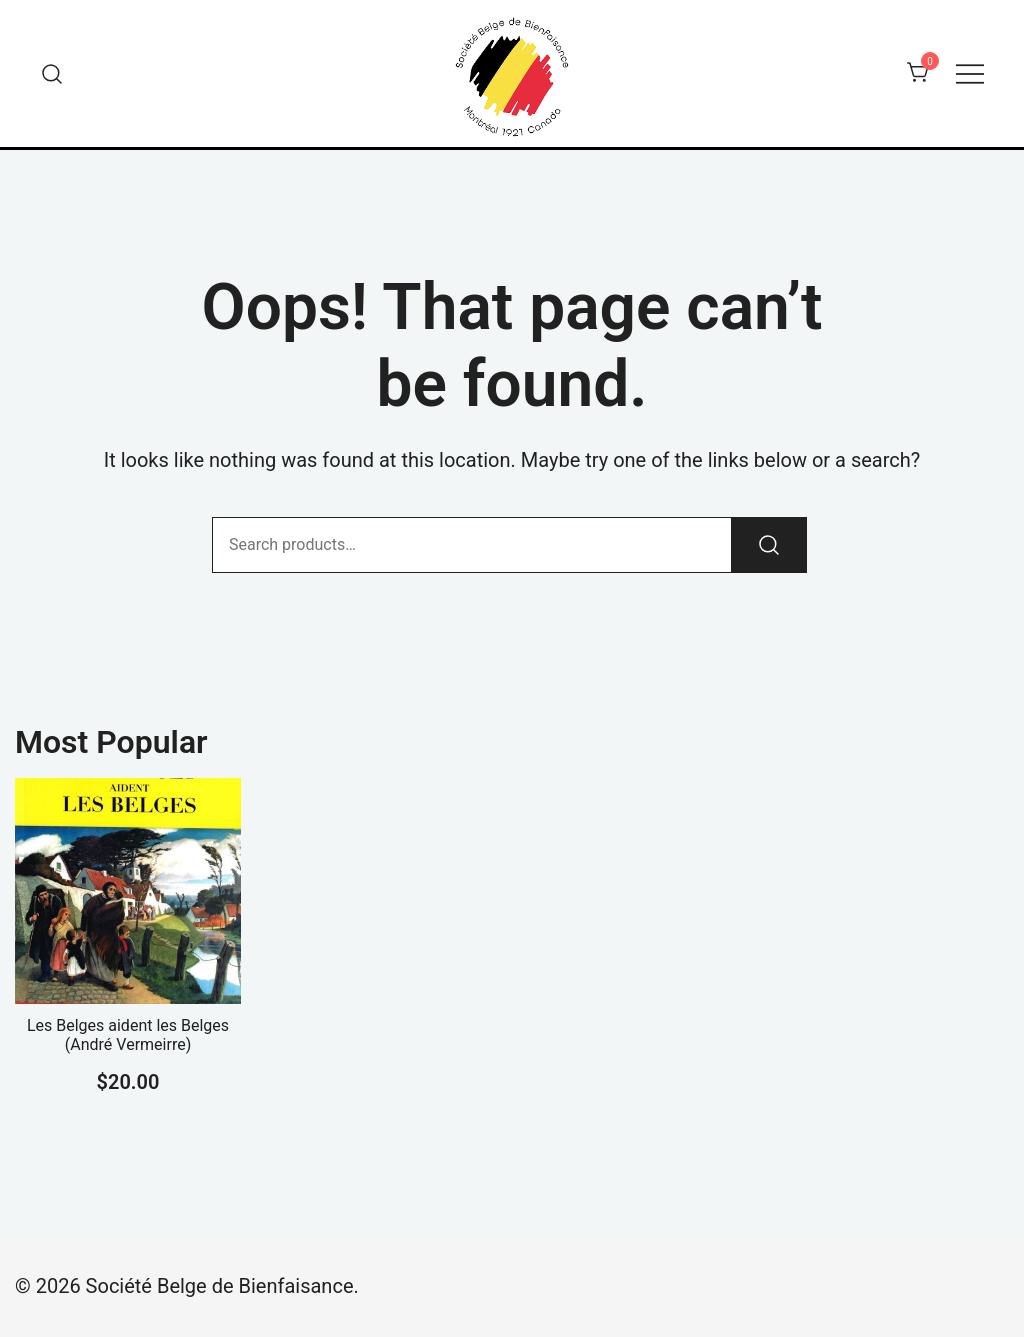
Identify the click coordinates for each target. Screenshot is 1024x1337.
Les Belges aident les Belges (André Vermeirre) (128, 1035)
